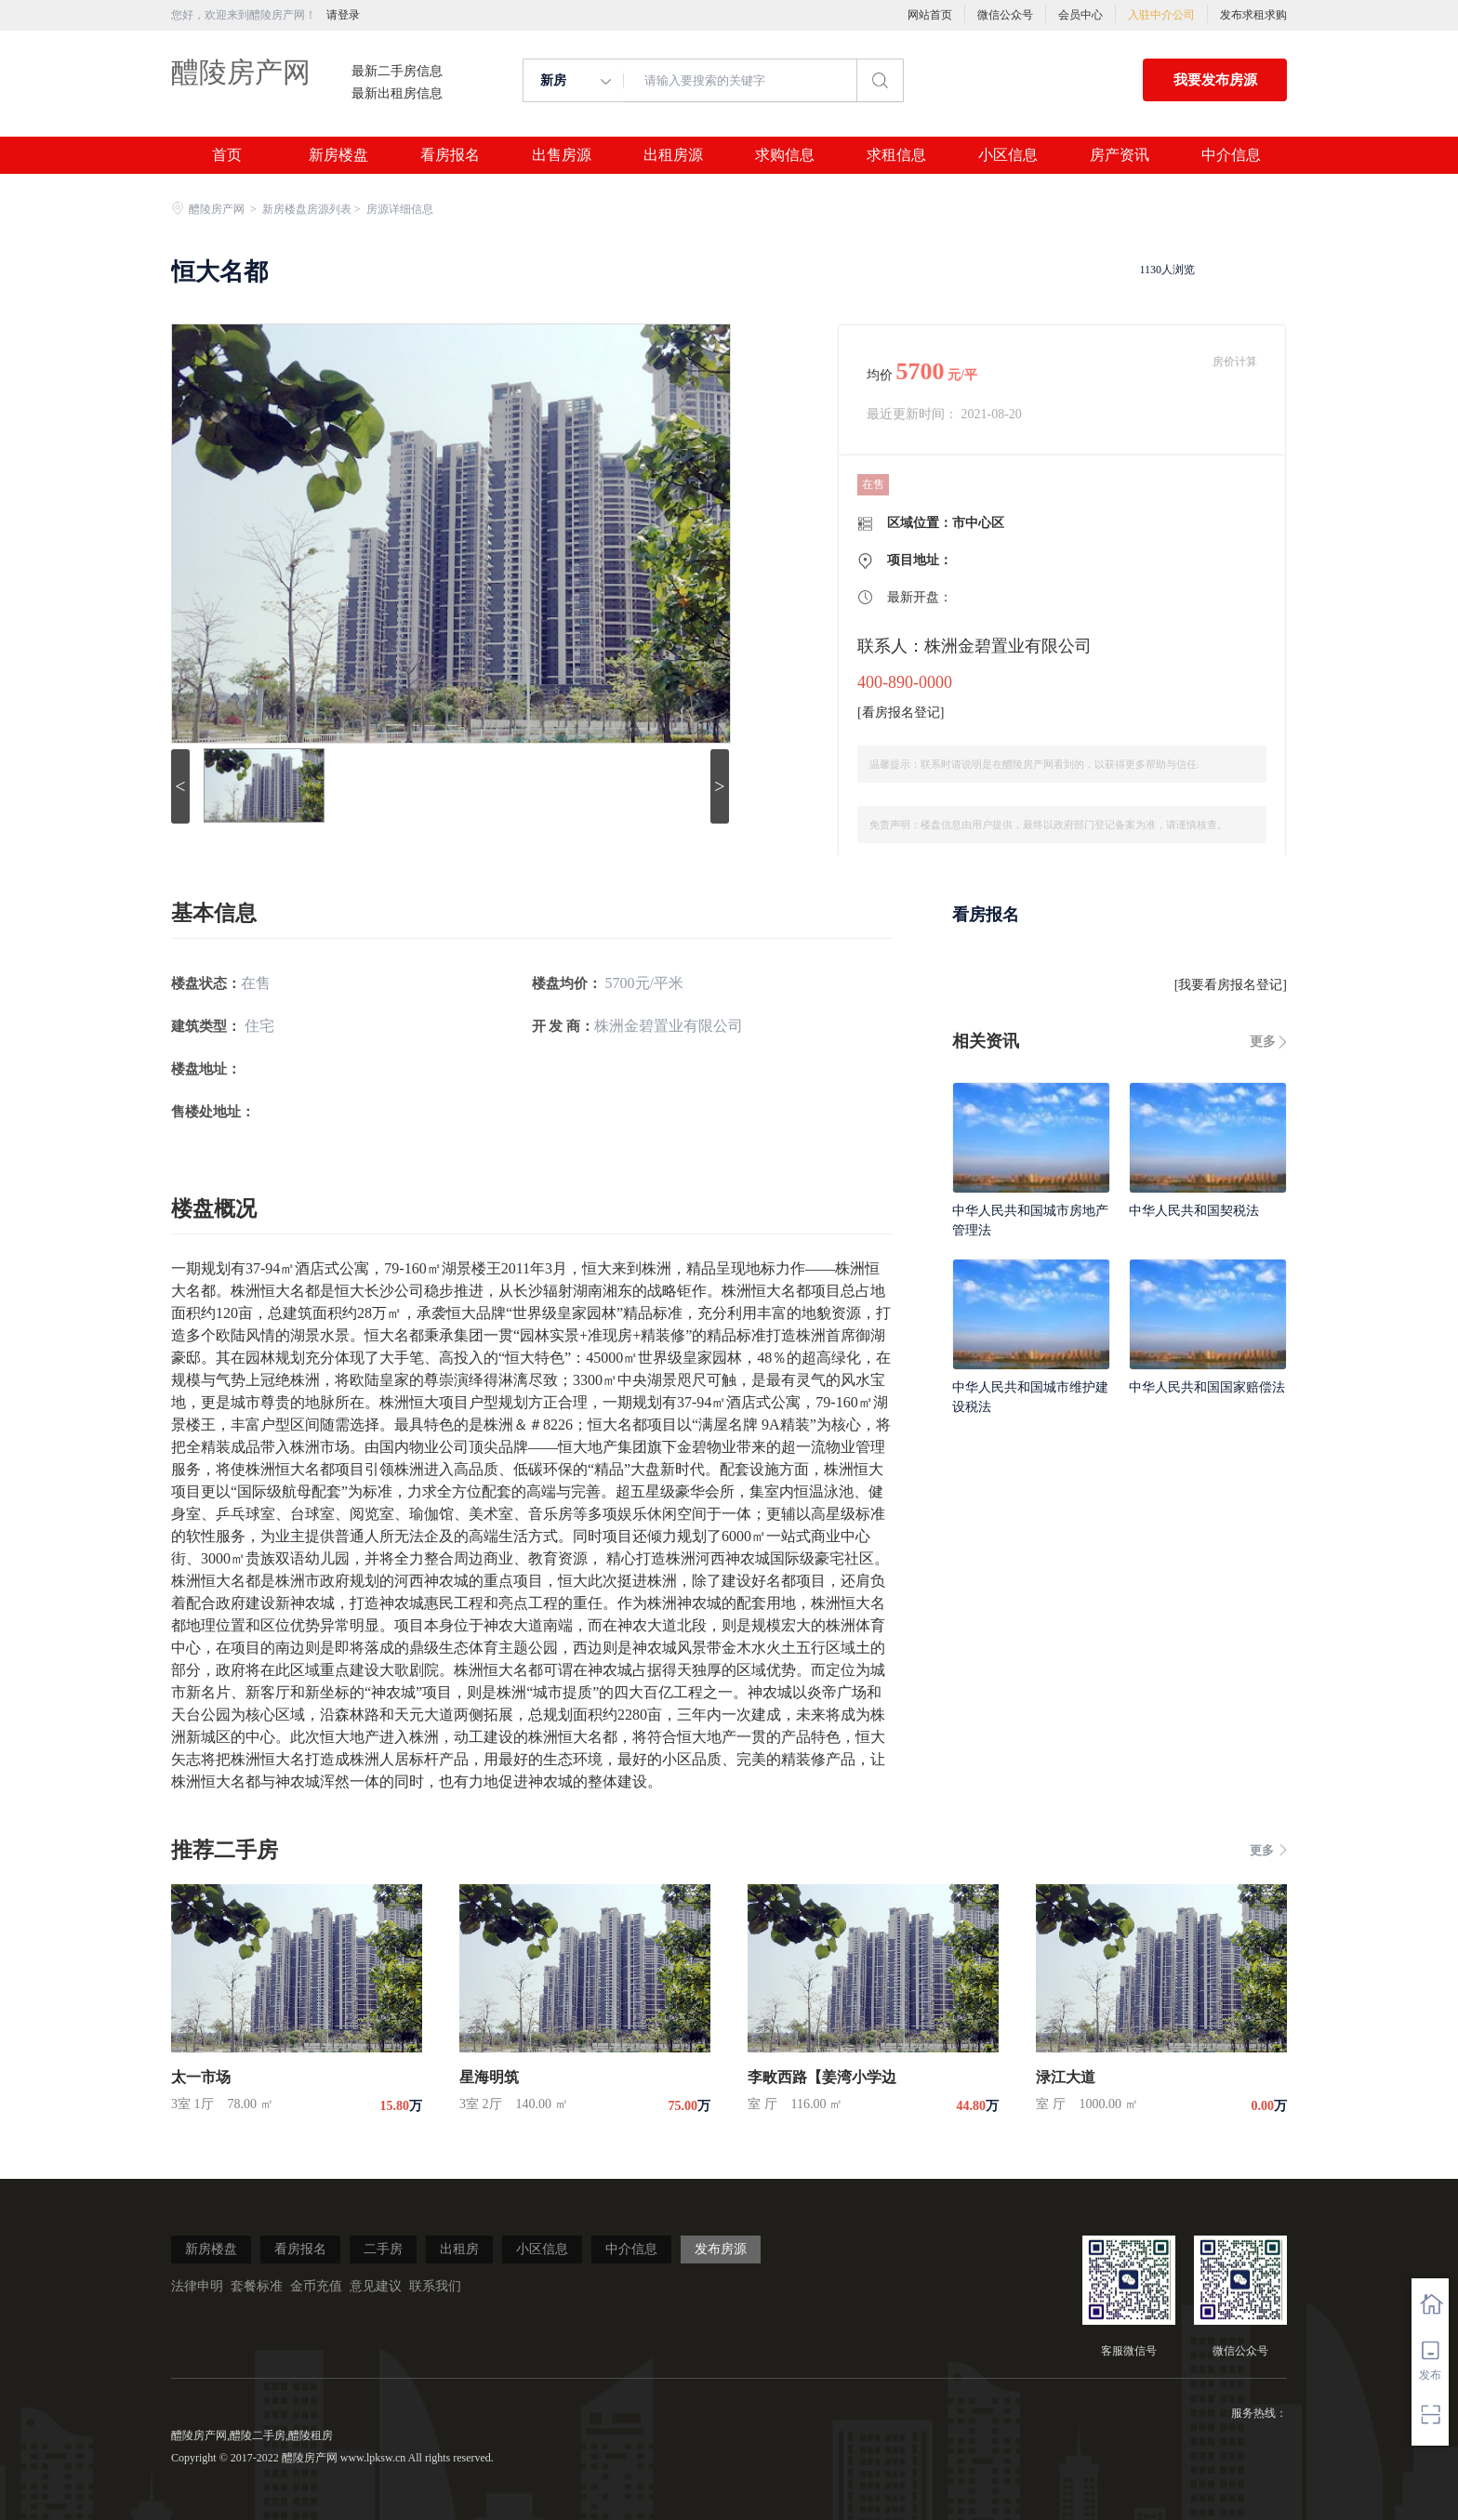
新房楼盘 (338, 155)
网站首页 (930, 14)
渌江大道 (1065, 2077)
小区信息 (1008, 155)
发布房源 (721, 2249)
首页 (227, 155)
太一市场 (201, 2077)
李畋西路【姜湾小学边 (822, 2077)
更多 (1263, 1042)
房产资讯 (1119, 155)
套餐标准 (257, 2286)
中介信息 (1231, 155)
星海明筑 (489, 2077)
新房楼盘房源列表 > (313, 209)
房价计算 (1235, 361)
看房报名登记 (901, 712)
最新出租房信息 (397, 93)
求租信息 (896, 155)
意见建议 (376, 2286)
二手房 (383, 2249)
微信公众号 (1005, 14)
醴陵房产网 (241, 72)
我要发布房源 (1215, 80)
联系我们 (435, 2286)
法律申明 (197, 2286)
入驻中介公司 (1161, 14)
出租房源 (673, 155)
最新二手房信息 (397, 71)
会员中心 (1080, 14)
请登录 (343, 14)
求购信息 (785, 155)
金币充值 (316, 2286)
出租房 (459, 2249)
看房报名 (450, 155)
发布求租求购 (1253, 14)
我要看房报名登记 (1230, 985)
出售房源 (561, 155)
